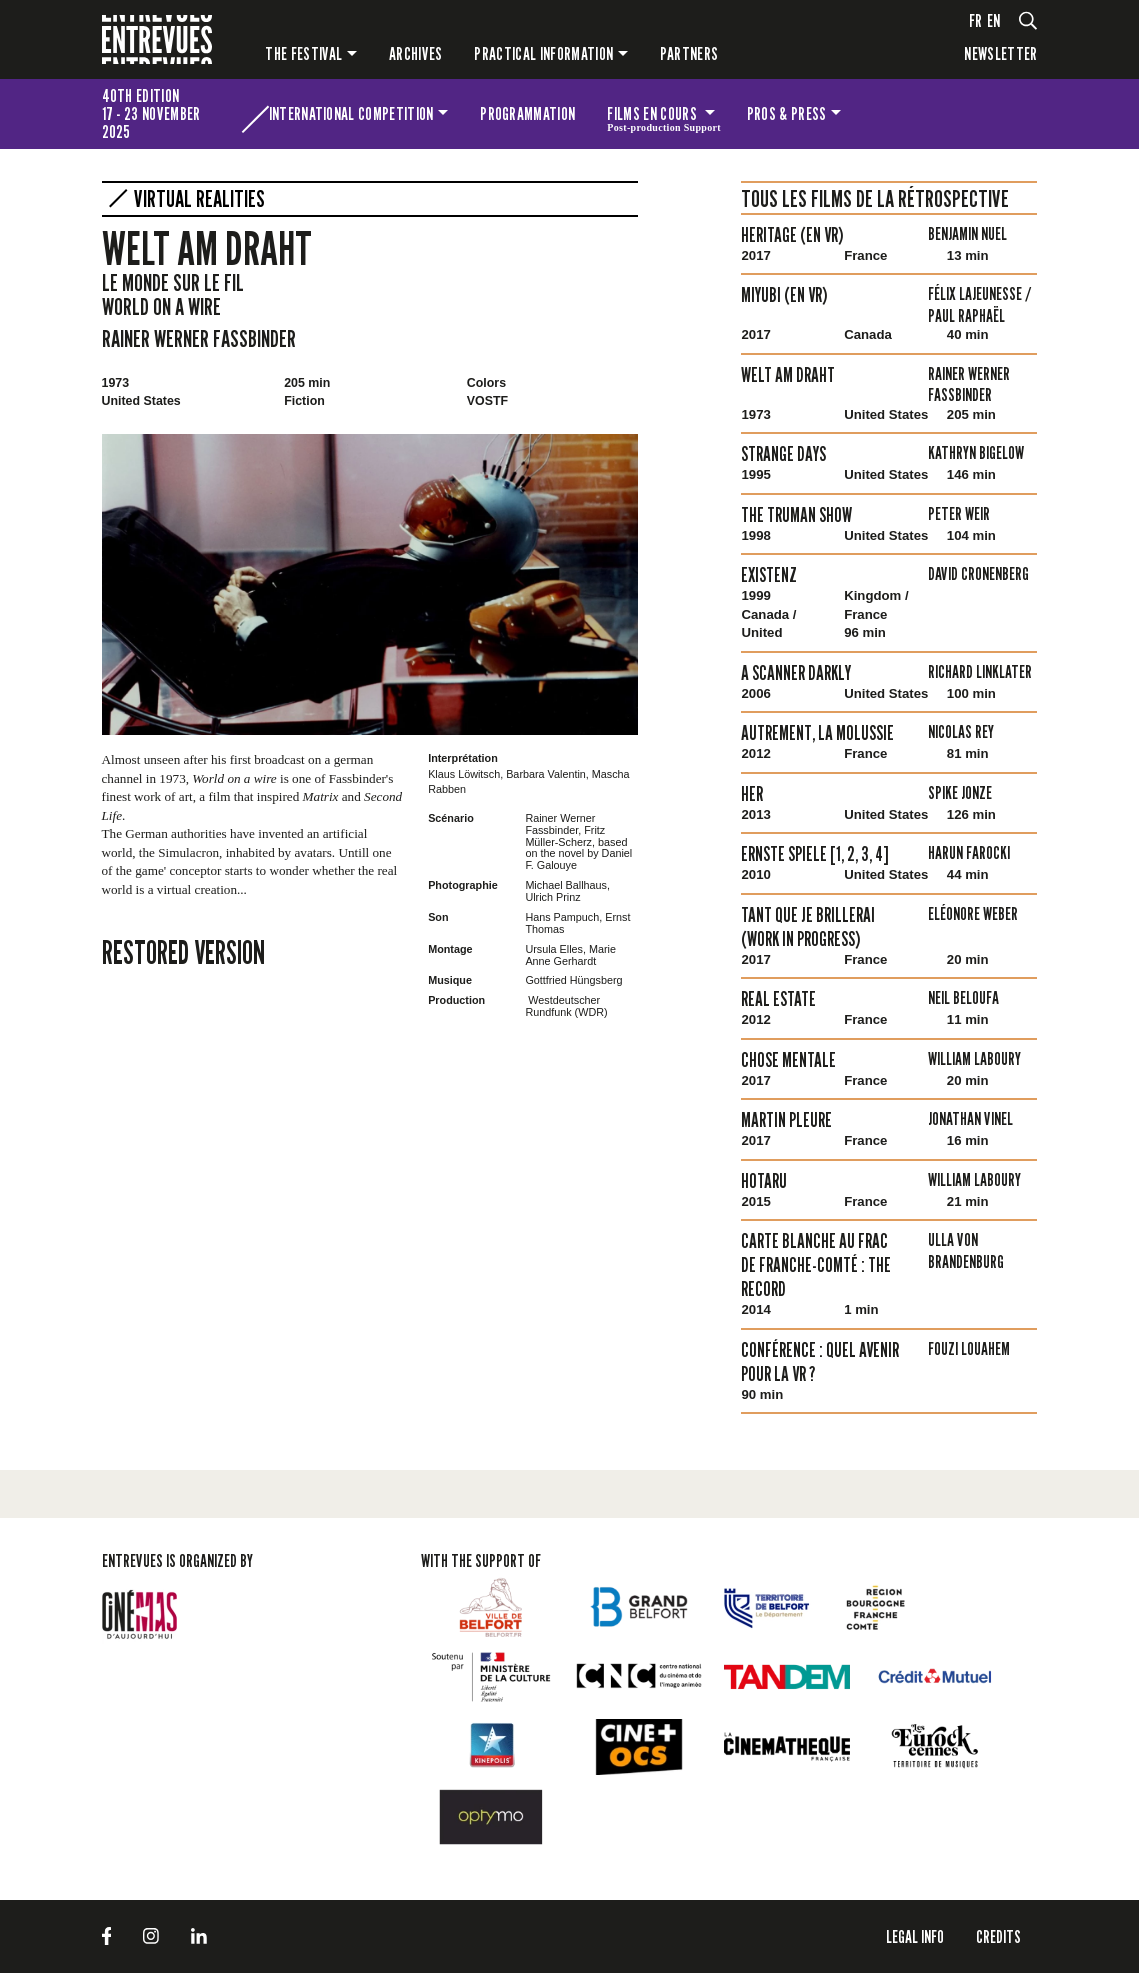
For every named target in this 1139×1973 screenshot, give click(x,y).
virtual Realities (199, 199)
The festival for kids (936, 114)
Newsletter (1000, 53)
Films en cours (664, 117)
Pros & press (787, 113)
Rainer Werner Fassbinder (199, 338)
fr (976, 20)
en (994, 20)
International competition (351, 113)
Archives (416, 53)
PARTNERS (689, 53)
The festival (303, 53)
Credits (998, 1936)
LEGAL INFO (915, 1936)
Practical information (543, 53)
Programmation (527, 113)
